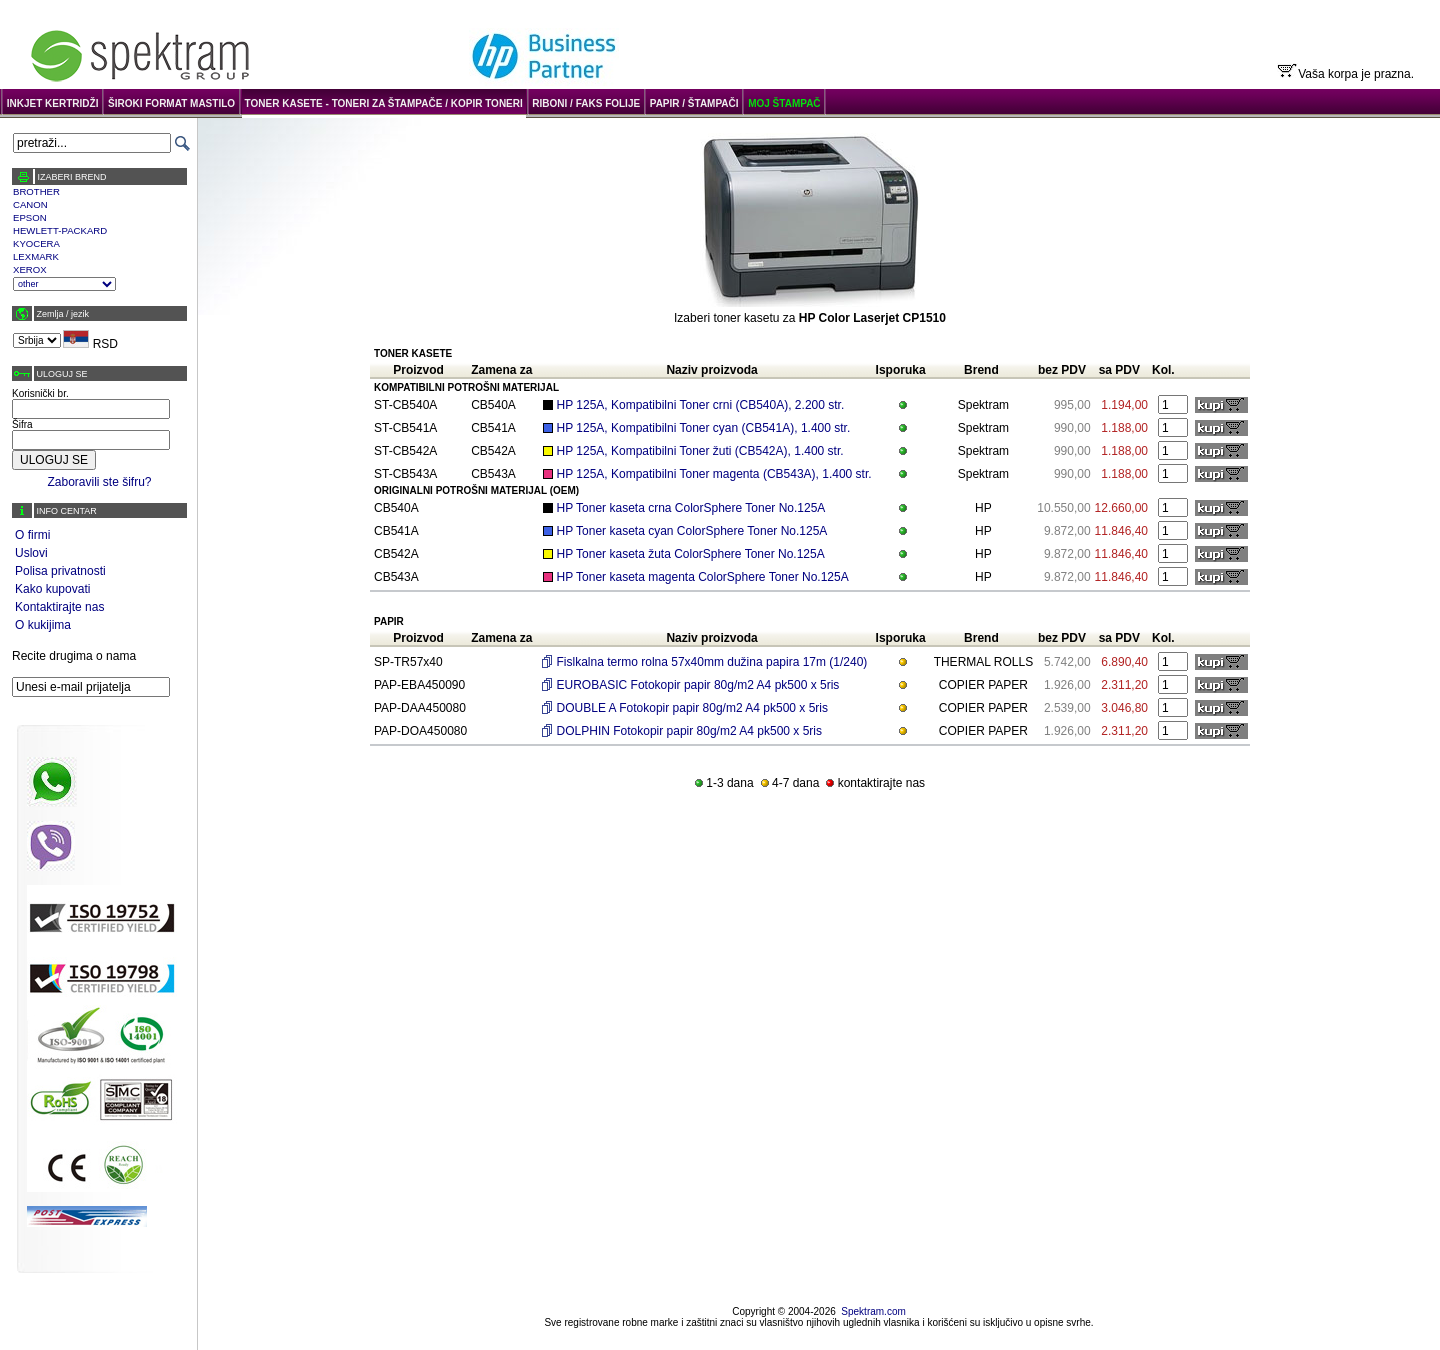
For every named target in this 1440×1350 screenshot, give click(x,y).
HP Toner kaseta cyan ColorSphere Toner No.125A (692, 531)
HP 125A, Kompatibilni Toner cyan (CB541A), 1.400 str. (704, 428)
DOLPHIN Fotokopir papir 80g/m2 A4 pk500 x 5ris (689, 731)
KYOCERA (36, 243)
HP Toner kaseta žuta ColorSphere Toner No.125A (691, 554)
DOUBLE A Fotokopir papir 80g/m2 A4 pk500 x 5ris (692, 708)
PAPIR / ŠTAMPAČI (694, 103)
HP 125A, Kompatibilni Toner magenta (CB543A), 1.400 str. (714, 474)
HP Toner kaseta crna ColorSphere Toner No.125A (691, 508)
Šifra (22, 424)
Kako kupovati (52, 589)
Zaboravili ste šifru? (99, 482)
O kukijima (43, 625)
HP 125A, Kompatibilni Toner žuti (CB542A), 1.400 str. (700, 451)
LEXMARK (36, 256)
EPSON (30, 217)
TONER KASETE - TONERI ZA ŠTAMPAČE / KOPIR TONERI (384, 103)
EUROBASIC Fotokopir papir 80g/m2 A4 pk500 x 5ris (698, 685)
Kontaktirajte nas (59, 607)
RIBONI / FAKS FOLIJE (586, 103)
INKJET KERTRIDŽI (53, 103)
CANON (30, 204)
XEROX (30, 269)
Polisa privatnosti (60, 571)
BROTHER (36, 191)
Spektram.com (873, 1311)
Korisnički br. (40, 393)
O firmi (32, 535)
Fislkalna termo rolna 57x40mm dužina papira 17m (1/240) (712, 662)
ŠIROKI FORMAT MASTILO (171, 103)
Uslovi (31, 553)
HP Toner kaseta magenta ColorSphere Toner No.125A (703, 577)
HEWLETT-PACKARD (60, 230)
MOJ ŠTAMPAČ (784, 103)
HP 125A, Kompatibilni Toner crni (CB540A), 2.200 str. (701, 405)
